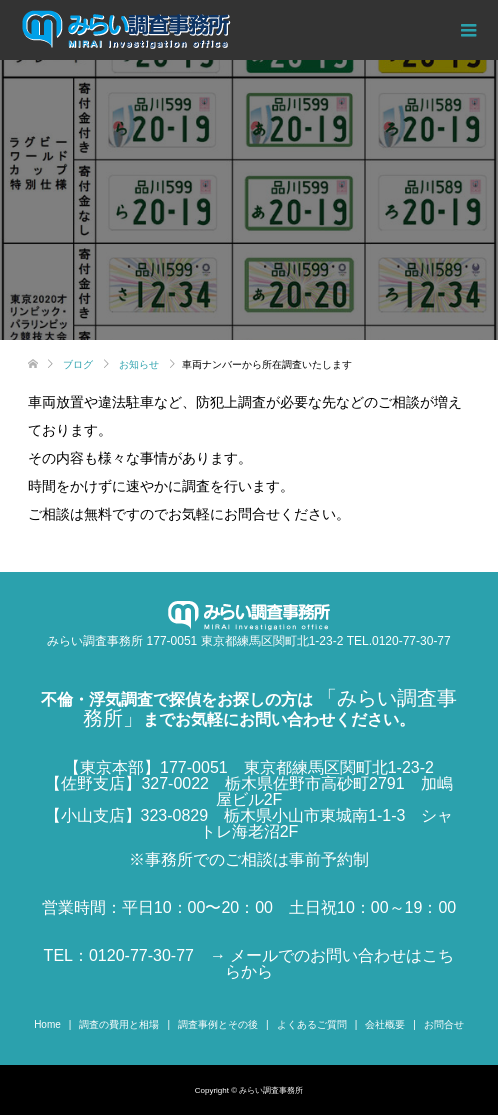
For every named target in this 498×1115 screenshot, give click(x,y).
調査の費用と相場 (119, 1024)
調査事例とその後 (218, 1024)
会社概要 (385, 1024)
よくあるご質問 (312, 1024)
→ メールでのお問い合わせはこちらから (332, 963)
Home (47, 1024)
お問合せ (444, 1024)
